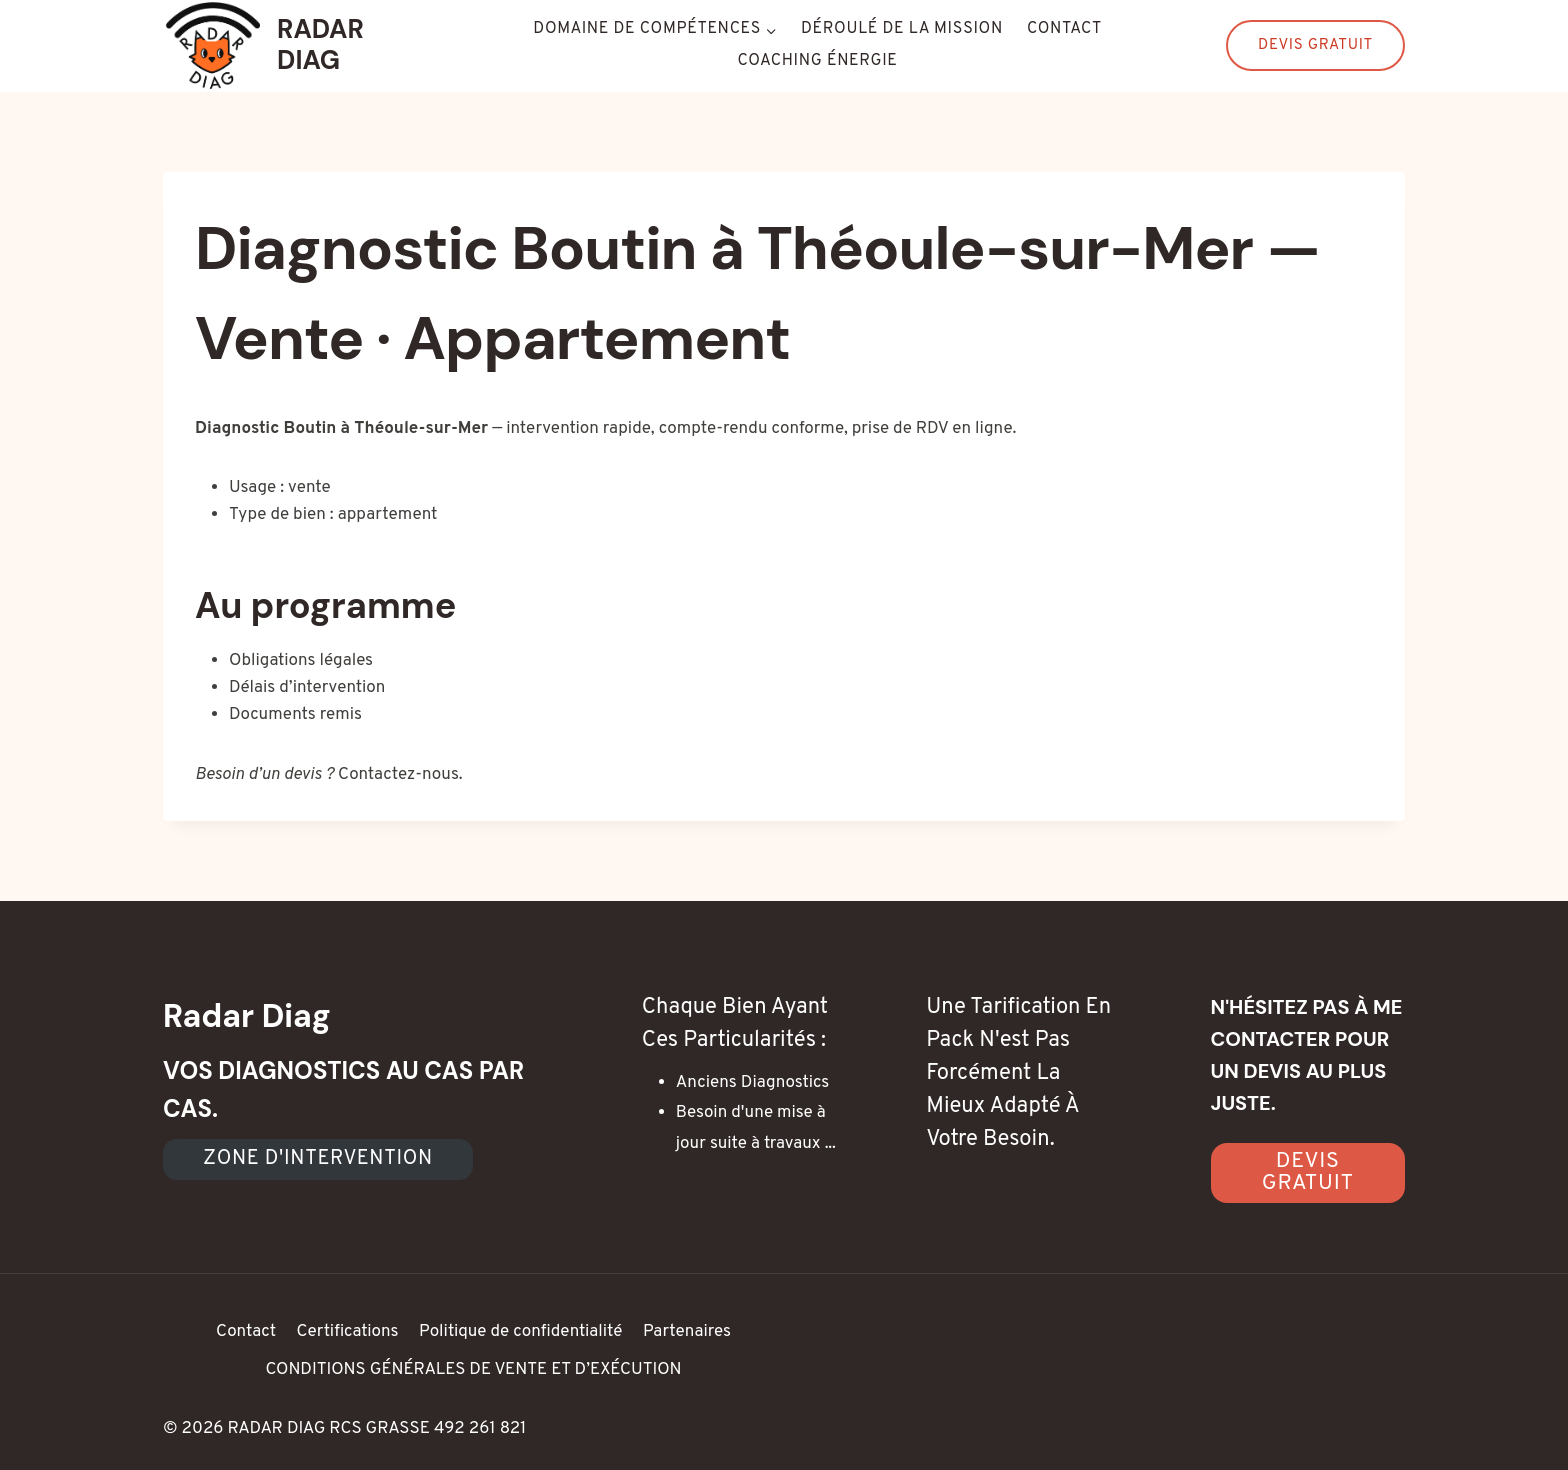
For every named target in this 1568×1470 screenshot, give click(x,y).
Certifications (347, 1332)
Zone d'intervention (318, 1159)
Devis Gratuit (1315, 45)
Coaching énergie (818, 61)
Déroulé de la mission (902, 29)
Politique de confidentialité (521, 1332)
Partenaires (687, 1332)
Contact (1064, 29)
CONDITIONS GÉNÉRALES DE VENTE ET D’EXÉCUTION (473, 1370)
